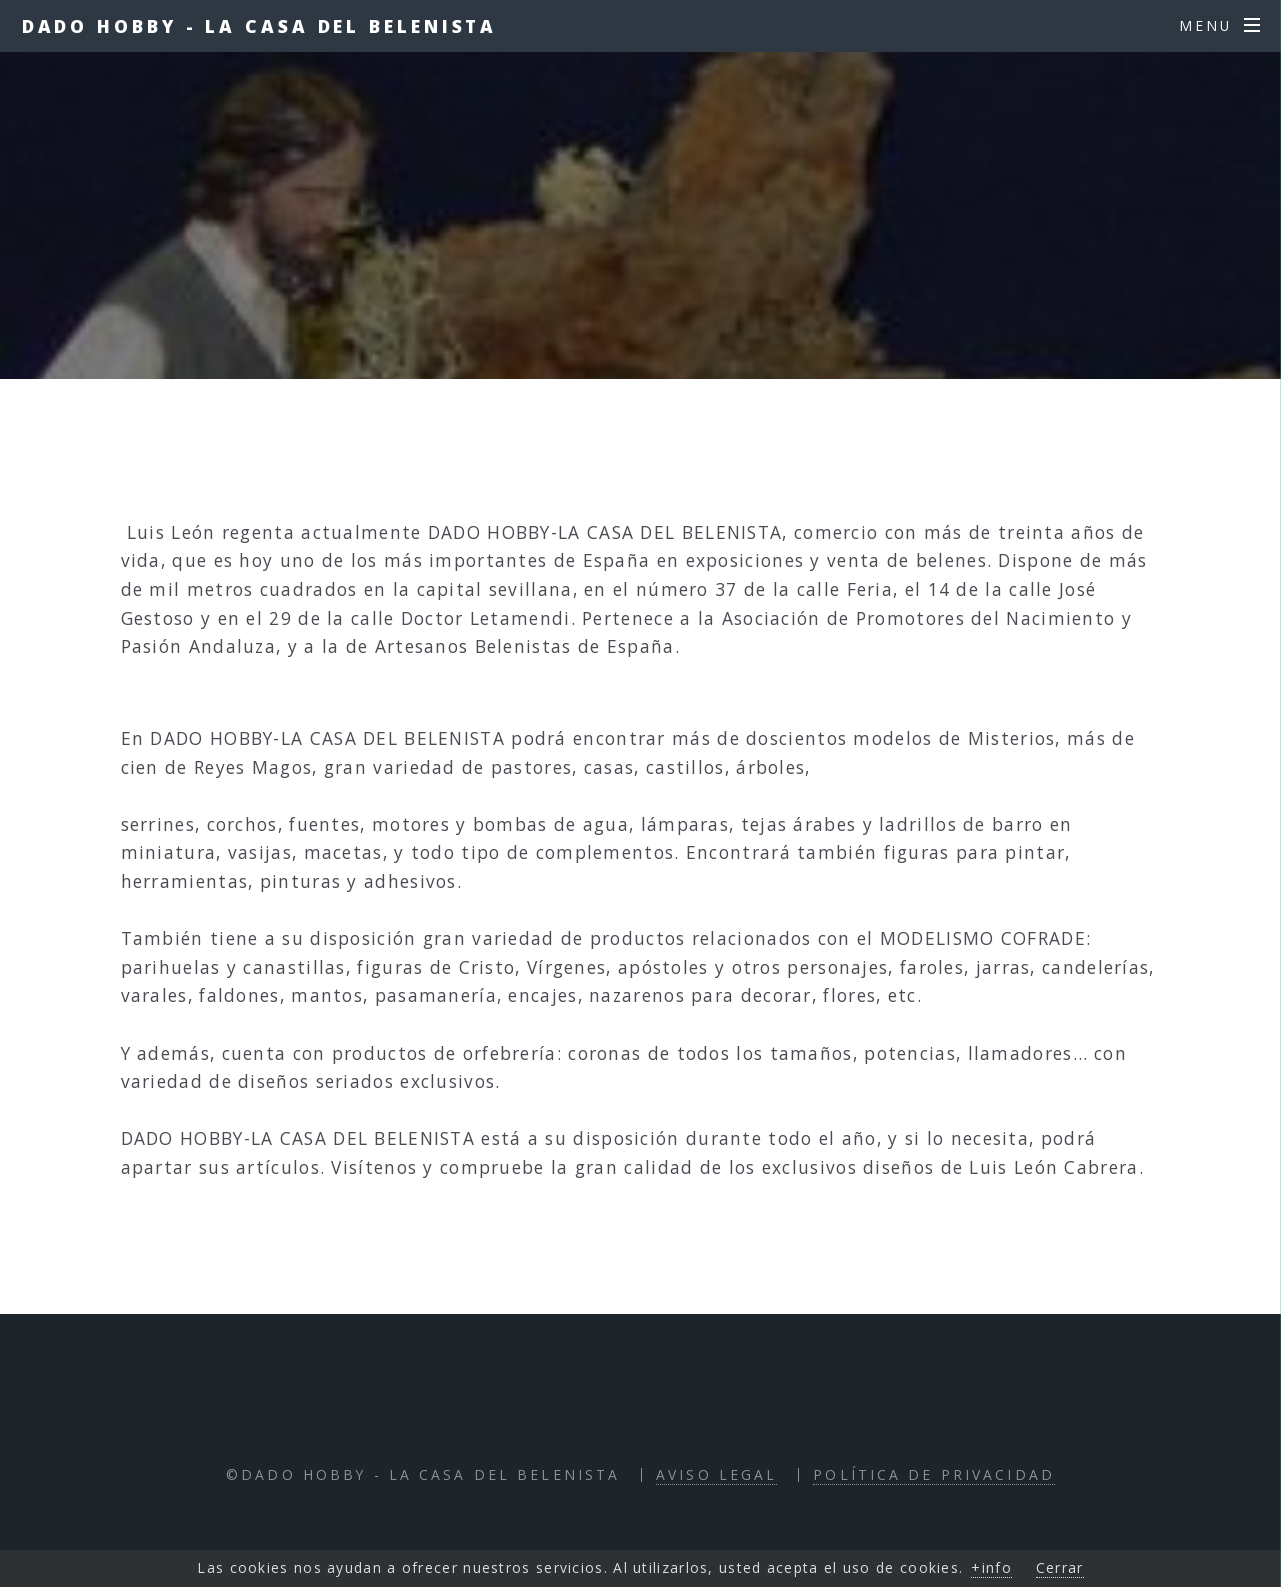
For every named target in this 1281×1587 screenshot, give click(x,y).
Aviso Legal (716, 1474)
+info (991, 1567)
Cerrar (1060, 1567)
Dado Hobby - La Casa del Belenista (260, 26)
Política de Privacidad (934, 1474)
